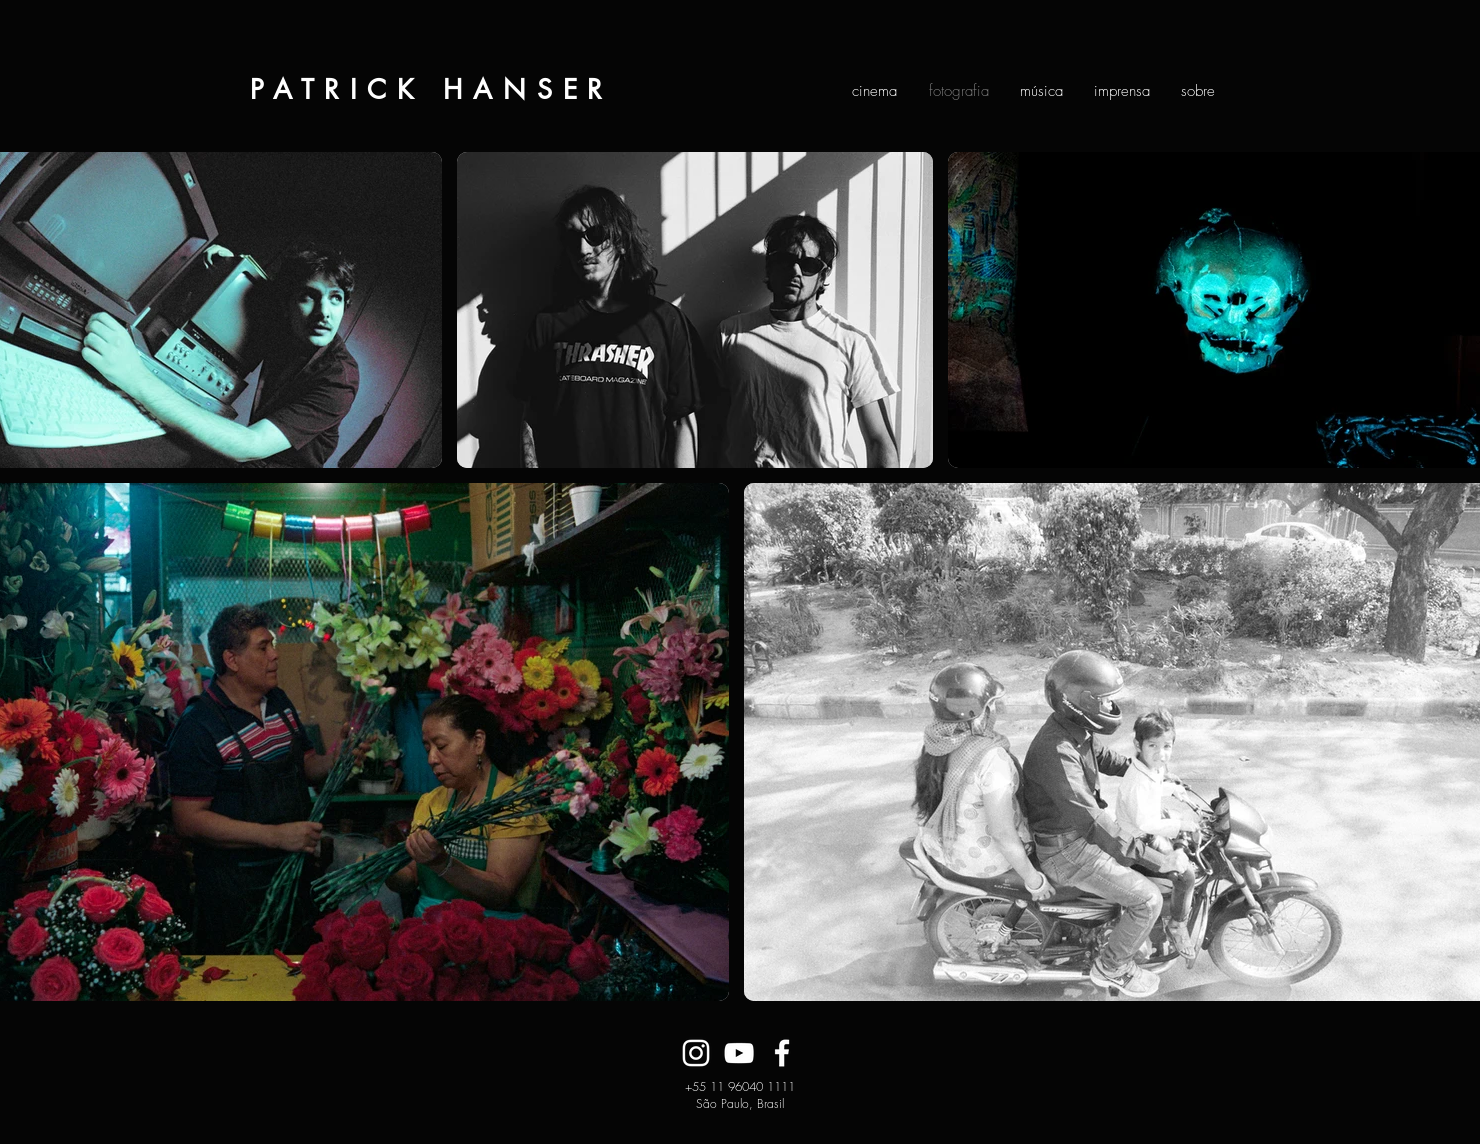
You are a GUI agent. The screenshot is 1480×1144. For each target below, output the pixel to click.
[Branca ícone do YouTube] (739, 1053)
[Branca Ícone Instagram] (696, 1053)
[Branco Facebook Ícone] (782, 1053)
